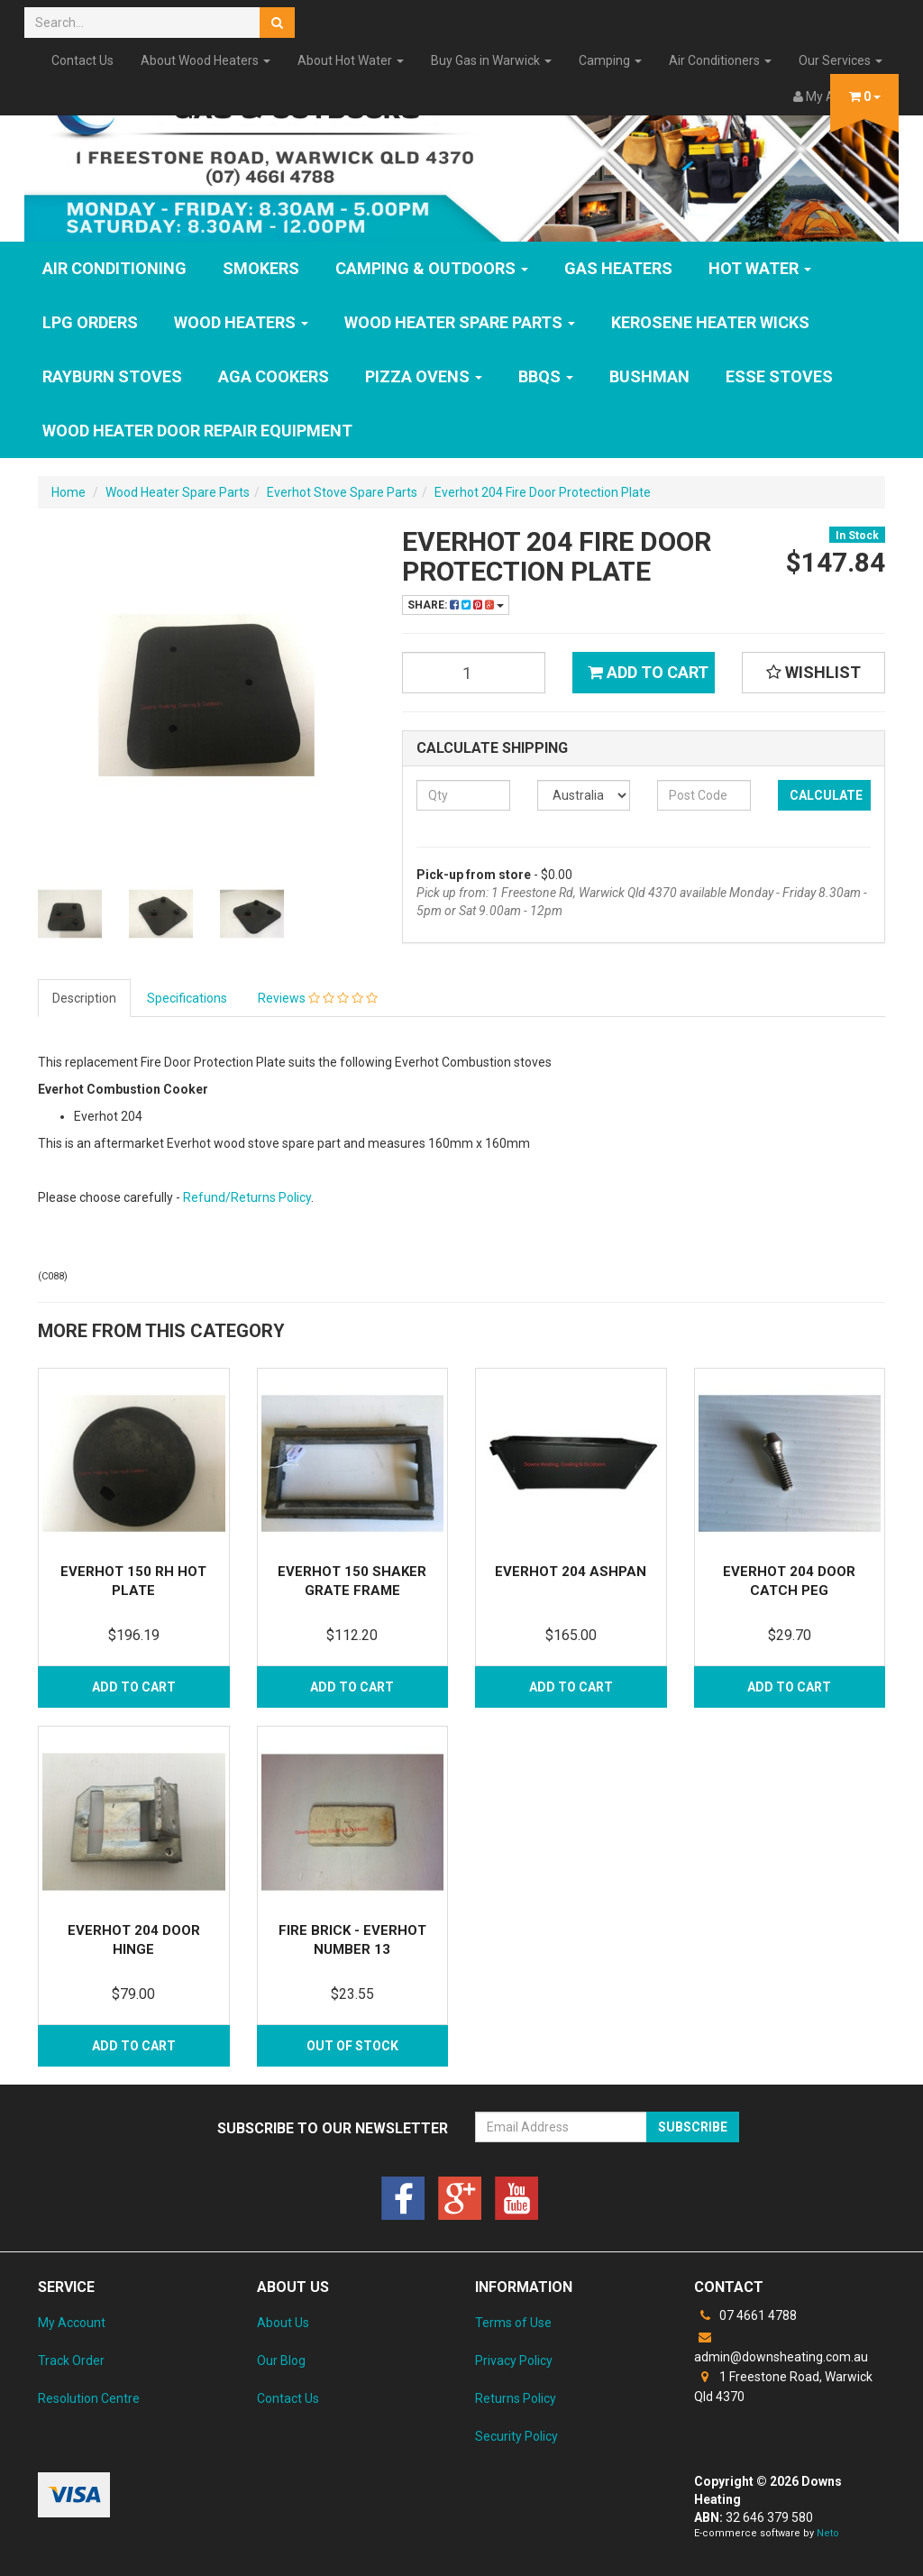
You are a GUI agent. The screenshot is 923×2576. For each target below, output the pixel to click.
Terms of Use (513, 2322)
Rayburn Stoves (112, 376)
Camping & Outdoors (431, 268)
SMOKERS (261, 268)
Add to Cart (648, 672)
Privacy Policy (514, 2360)
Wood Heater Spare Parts (459, 322)
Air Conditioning (114, 268)
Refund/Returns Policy (247, 1197)
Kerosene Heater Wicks (710, 322)
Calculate (826, 795)
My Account (71, 2322)
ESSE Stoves (779, 376)
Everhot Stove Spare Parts (342, 492)
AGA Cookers (273, 376)
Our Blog (281, 2360)
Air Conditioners (720, 60)
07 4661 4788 (745, 2315)
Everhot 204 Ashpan (570, 1571)
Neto (828, 2533)
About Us (283, 2322)
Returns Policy (515, 2398)
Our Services (840, 60)
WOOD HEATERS (241, 322)
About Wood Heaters (205, 60)
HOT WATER (759, 268)
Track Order (71, 2360)
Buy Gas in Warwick (491, 60)
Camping (610, 60)
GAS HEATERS (618, 268)
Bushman (649, 376)
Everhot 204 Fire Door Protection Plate (542, 492)
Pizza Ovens (423, 376)
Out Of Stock (352, 2046)
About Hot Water (350, 60)
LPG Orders (90, 322)
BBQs (545, 376)
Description (84, 998)
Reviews (318, 998)
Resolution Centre (89, 2398)
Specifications (187, 998)
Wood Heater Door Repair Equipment (197, 430)
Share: (455, 605)
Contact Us (82, 60)
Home (68, 492)
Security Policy (516, 2436)
